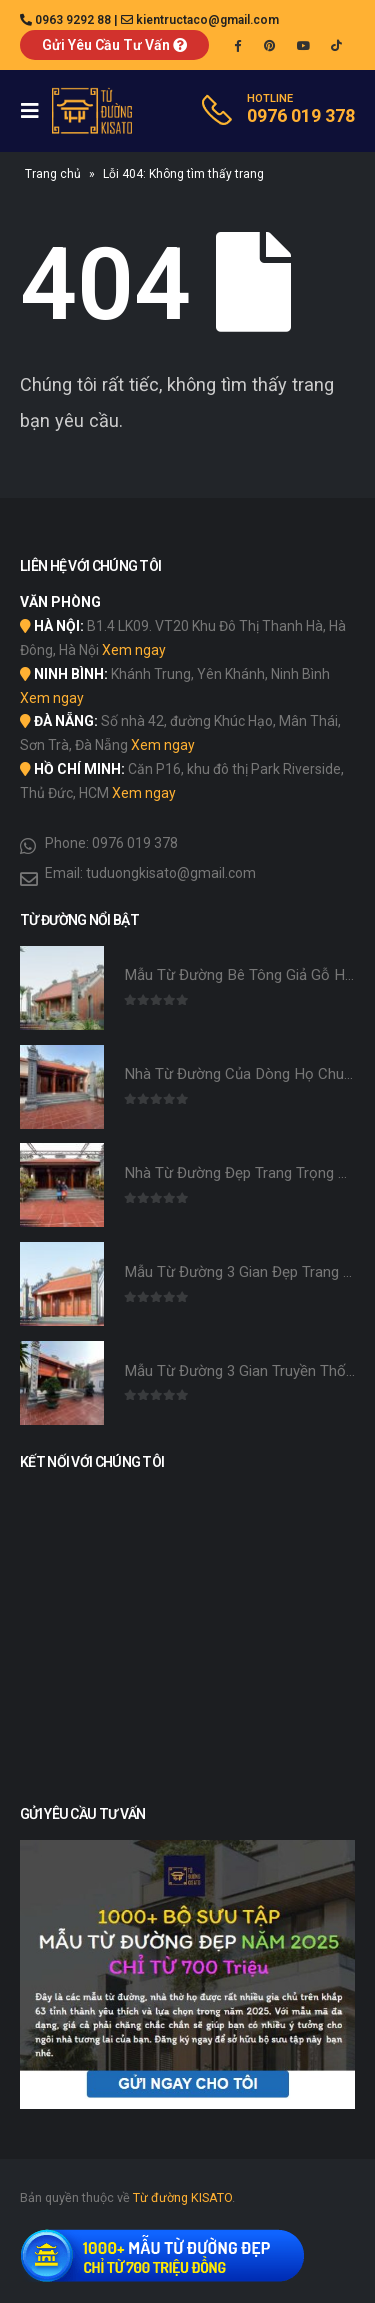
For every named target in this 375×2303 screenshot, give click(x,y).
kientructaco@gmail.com (207, 20)
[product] (62, 988)
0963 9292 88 (73, 20)
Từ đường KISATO (182, 2197)
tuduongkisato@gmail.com (171, 873)
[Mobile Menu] (36, 111)
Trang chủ (53, 174)
